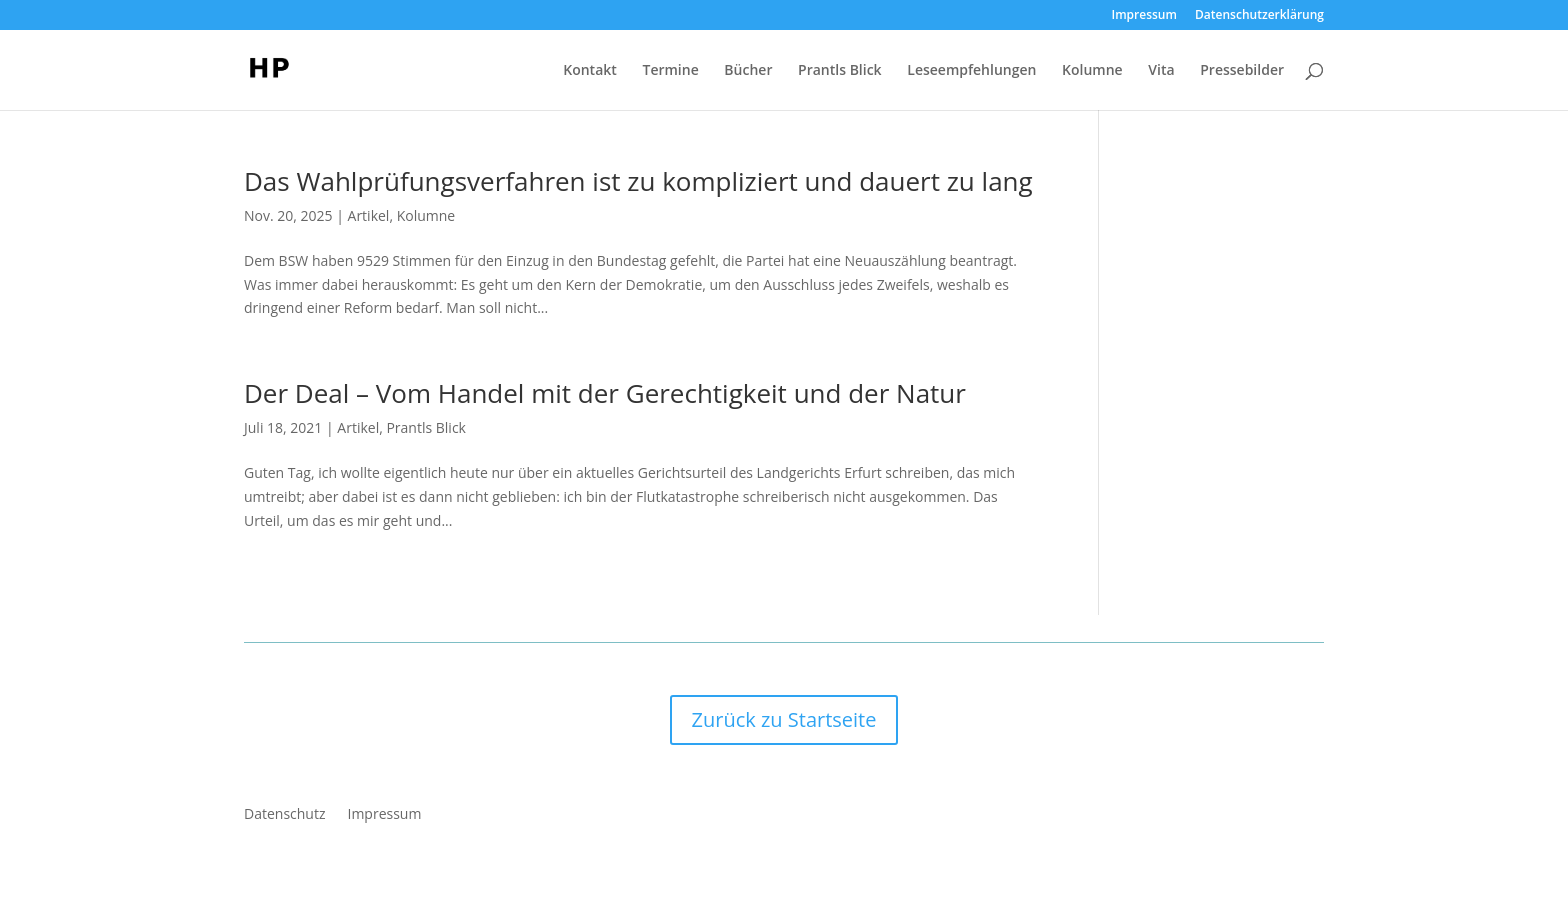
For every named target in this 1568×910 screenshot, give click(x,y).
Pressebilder (1242, 71)
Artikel (369, 215)
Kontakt (590, 71)
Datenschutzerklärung (1259, 16)
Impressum (1144, 16)
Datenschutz (284, 815)
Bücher (748, 71)
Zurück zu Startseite (784, 719)
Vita (1161, 71)
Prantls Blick (840, 71)
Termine (670, 71)
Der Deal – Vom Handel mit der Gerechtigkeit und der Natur (605, 393)
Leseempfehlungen (971, 71)
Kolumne (1092, 71)
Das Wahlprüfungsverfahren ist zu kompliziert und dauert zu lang (638, 181)
